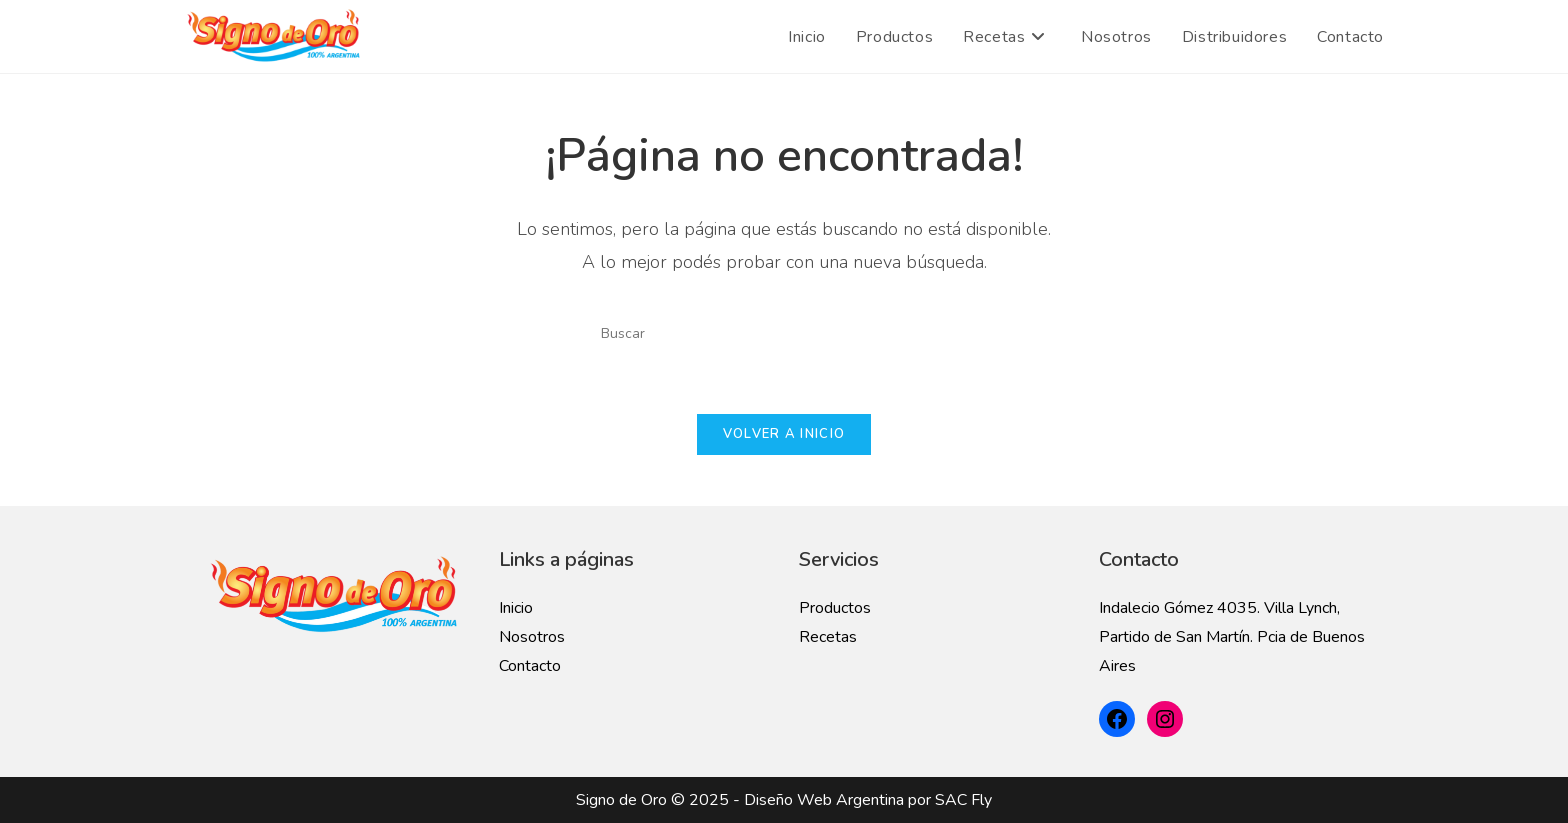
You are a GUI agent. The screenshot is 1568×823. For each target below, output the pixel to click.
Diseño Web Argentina (824, 800)
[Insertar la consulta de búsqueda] (784, 333)
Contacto (530, 666)
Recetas (828, 637)
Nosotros (532, 637)
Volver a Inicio (784, 434)
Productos (835, 608)
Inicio (516, 608)
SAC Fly (963, 800)
